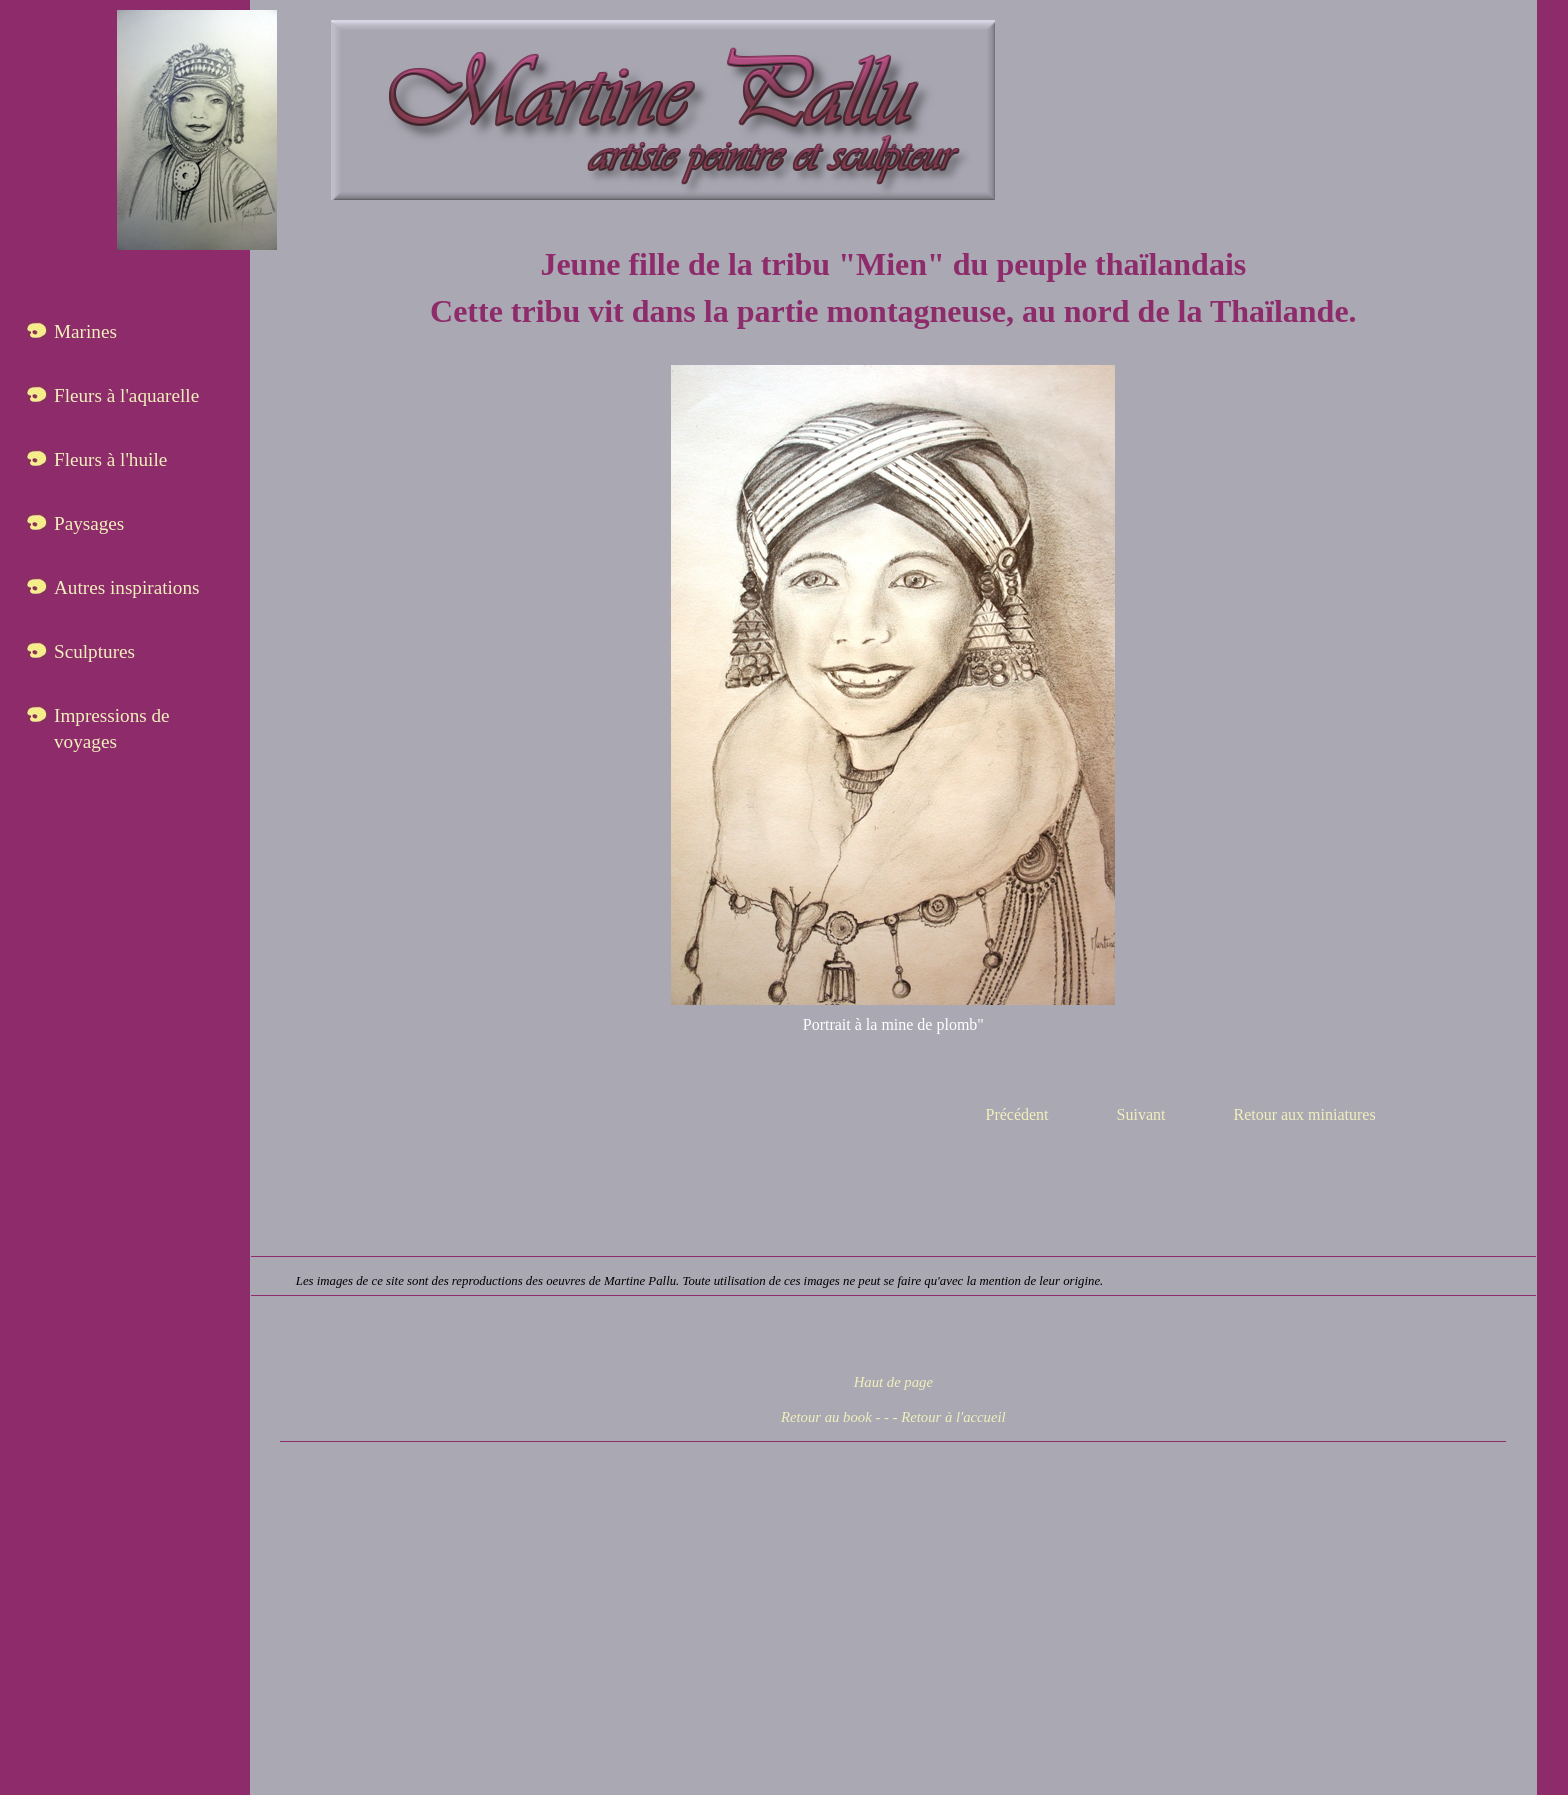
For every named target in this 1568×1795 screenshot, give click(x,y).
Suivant (1141, 1114)
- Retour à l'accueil (949, 1417)
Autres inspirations (127, 587)
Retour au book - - (835, 1417)
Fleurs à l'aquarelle (126, 395)
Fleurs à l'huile (110, 459)
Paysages (89, 523)
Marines (85, 331)
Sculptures (94, 651)
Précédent (1016, 1114)
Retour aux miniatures (1304, 1114)
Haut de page (893, 1382)
